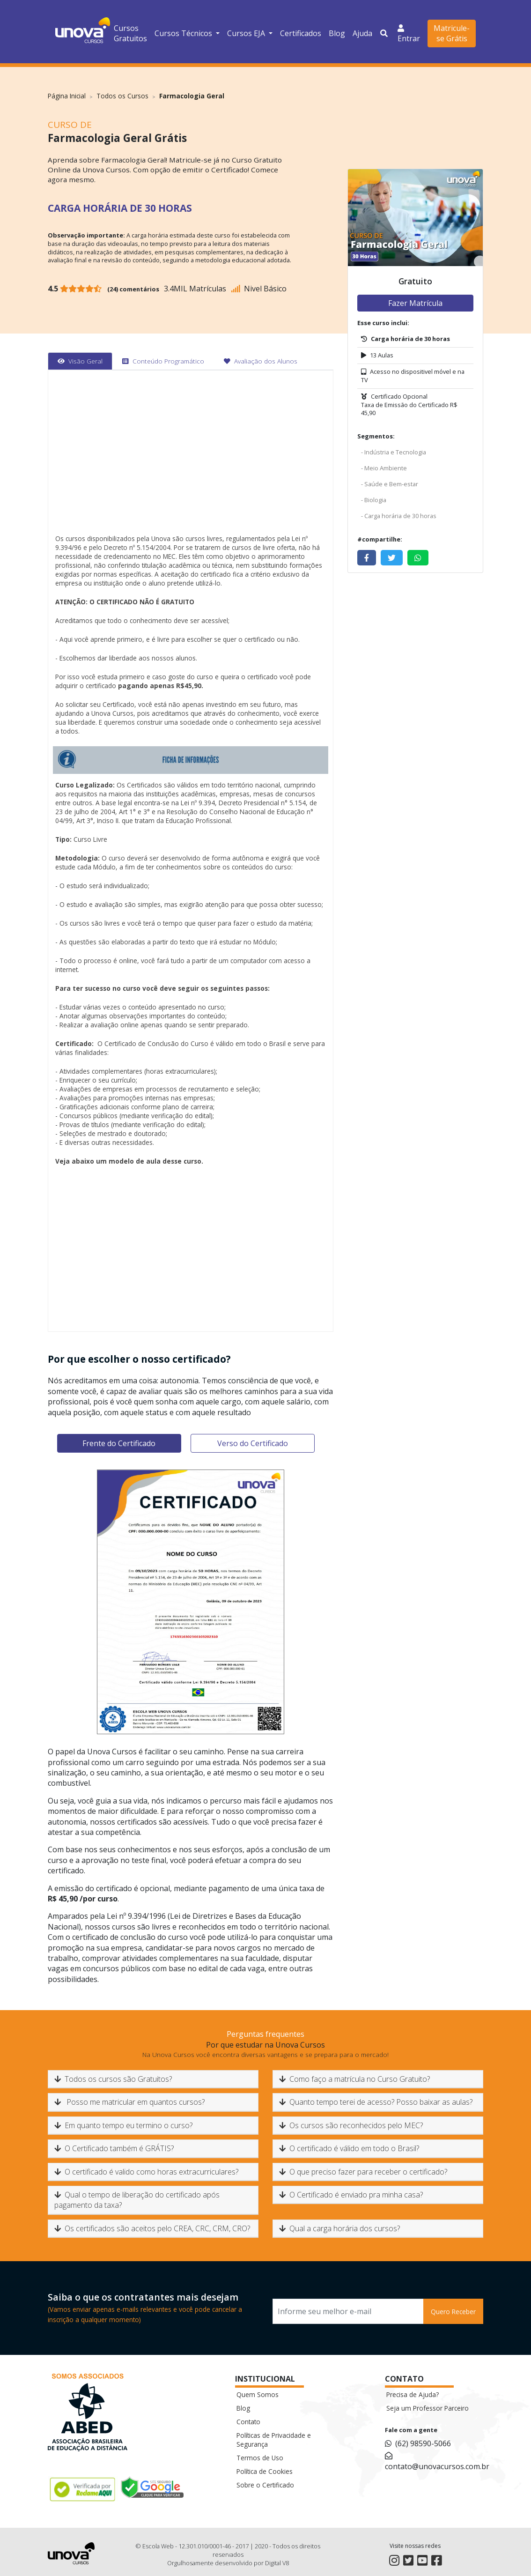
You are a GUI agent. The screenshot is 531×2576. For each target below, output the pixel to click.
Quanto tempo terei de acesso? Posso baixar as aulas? (375, 2102)
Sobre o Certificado (265, 2484)
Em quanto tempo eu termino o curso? (123, 2125)
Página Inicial (67, 95)
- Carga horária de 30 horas (398, 516)
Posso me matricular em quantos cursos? (129, 2102)
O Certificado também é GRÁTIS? (114, 2148)
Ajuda (362, 33)
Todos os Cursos (122, 95)
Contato (248, 2421)
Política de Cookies (264, 2471)
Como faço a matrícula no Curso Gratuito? (354, 2079)
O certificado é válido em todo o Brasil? (349, 2148)
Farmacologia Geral (191, 95)
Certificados (300, 33)
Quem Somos (257, 2394)
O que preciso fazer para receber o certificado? (363, 2172)
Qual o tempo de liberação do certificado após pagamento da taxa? (137, 2200)
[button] (385, 33)
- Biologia (373, 500)
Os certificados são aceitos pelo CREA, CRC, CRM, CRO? (152, 2228)
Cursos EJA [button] (247, 33)
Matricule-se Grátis (452, 33)
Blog (337, 33)
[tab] (80, 361)
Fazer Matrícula (415, 303)
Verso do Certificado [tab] (252, 1443)
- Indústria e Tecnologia (393, 452)
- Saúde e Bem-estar (389, 484)
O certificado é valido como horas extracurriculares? (146, 2172)
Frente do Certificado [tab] (118, 1443)
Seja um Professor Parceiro (427, 2408)
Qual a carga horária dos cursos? (339, 2228)
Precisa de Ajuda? (412, 2394)
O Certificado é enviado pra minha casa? (351, 2195)
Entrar (409, 33)
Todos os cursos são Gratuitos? (113, 2079)
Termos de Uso (259, 2457)
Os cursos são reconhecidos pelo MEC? (351, 2125)
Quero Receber (453, 2311)
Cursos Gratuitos (130, 33)
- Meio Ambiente (384, 468)
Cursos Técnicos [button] (184, 33)
